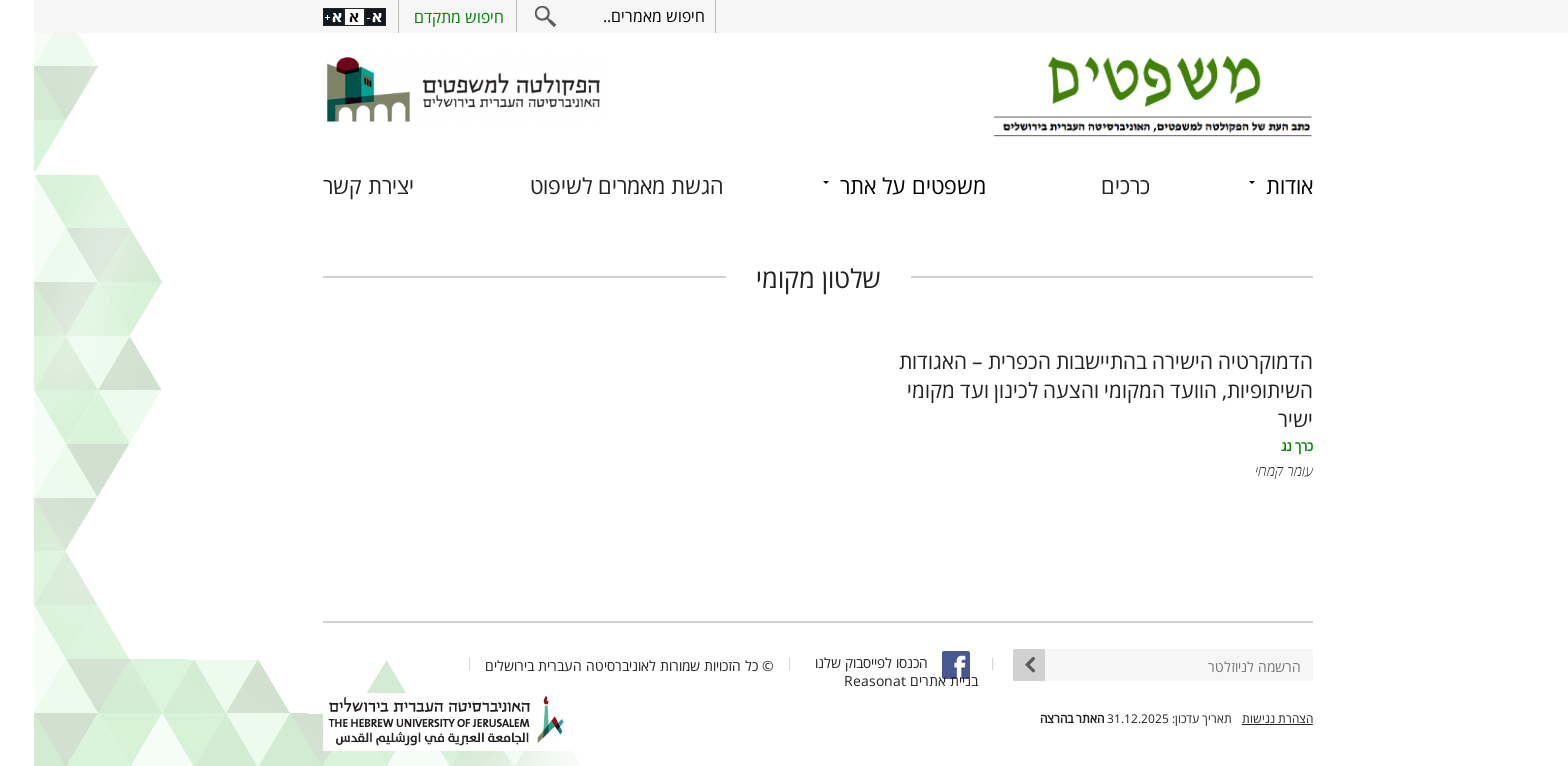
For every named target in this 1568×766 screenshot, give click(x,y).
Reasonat (841, 680)
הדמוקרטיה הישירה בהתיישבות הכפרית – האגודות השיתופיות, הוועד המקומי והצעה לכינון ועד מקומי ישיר (1072, 389)
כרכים (1091, 185)
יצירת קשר (334, 185)
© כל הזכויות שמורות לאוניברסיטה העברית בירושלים (595, 665)
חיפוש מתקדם (425, 17)
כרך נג (1263, 446)
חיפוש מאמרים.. (620, 16)
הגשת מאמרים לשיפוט (593, 185)
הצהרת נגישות (1243, 718)
